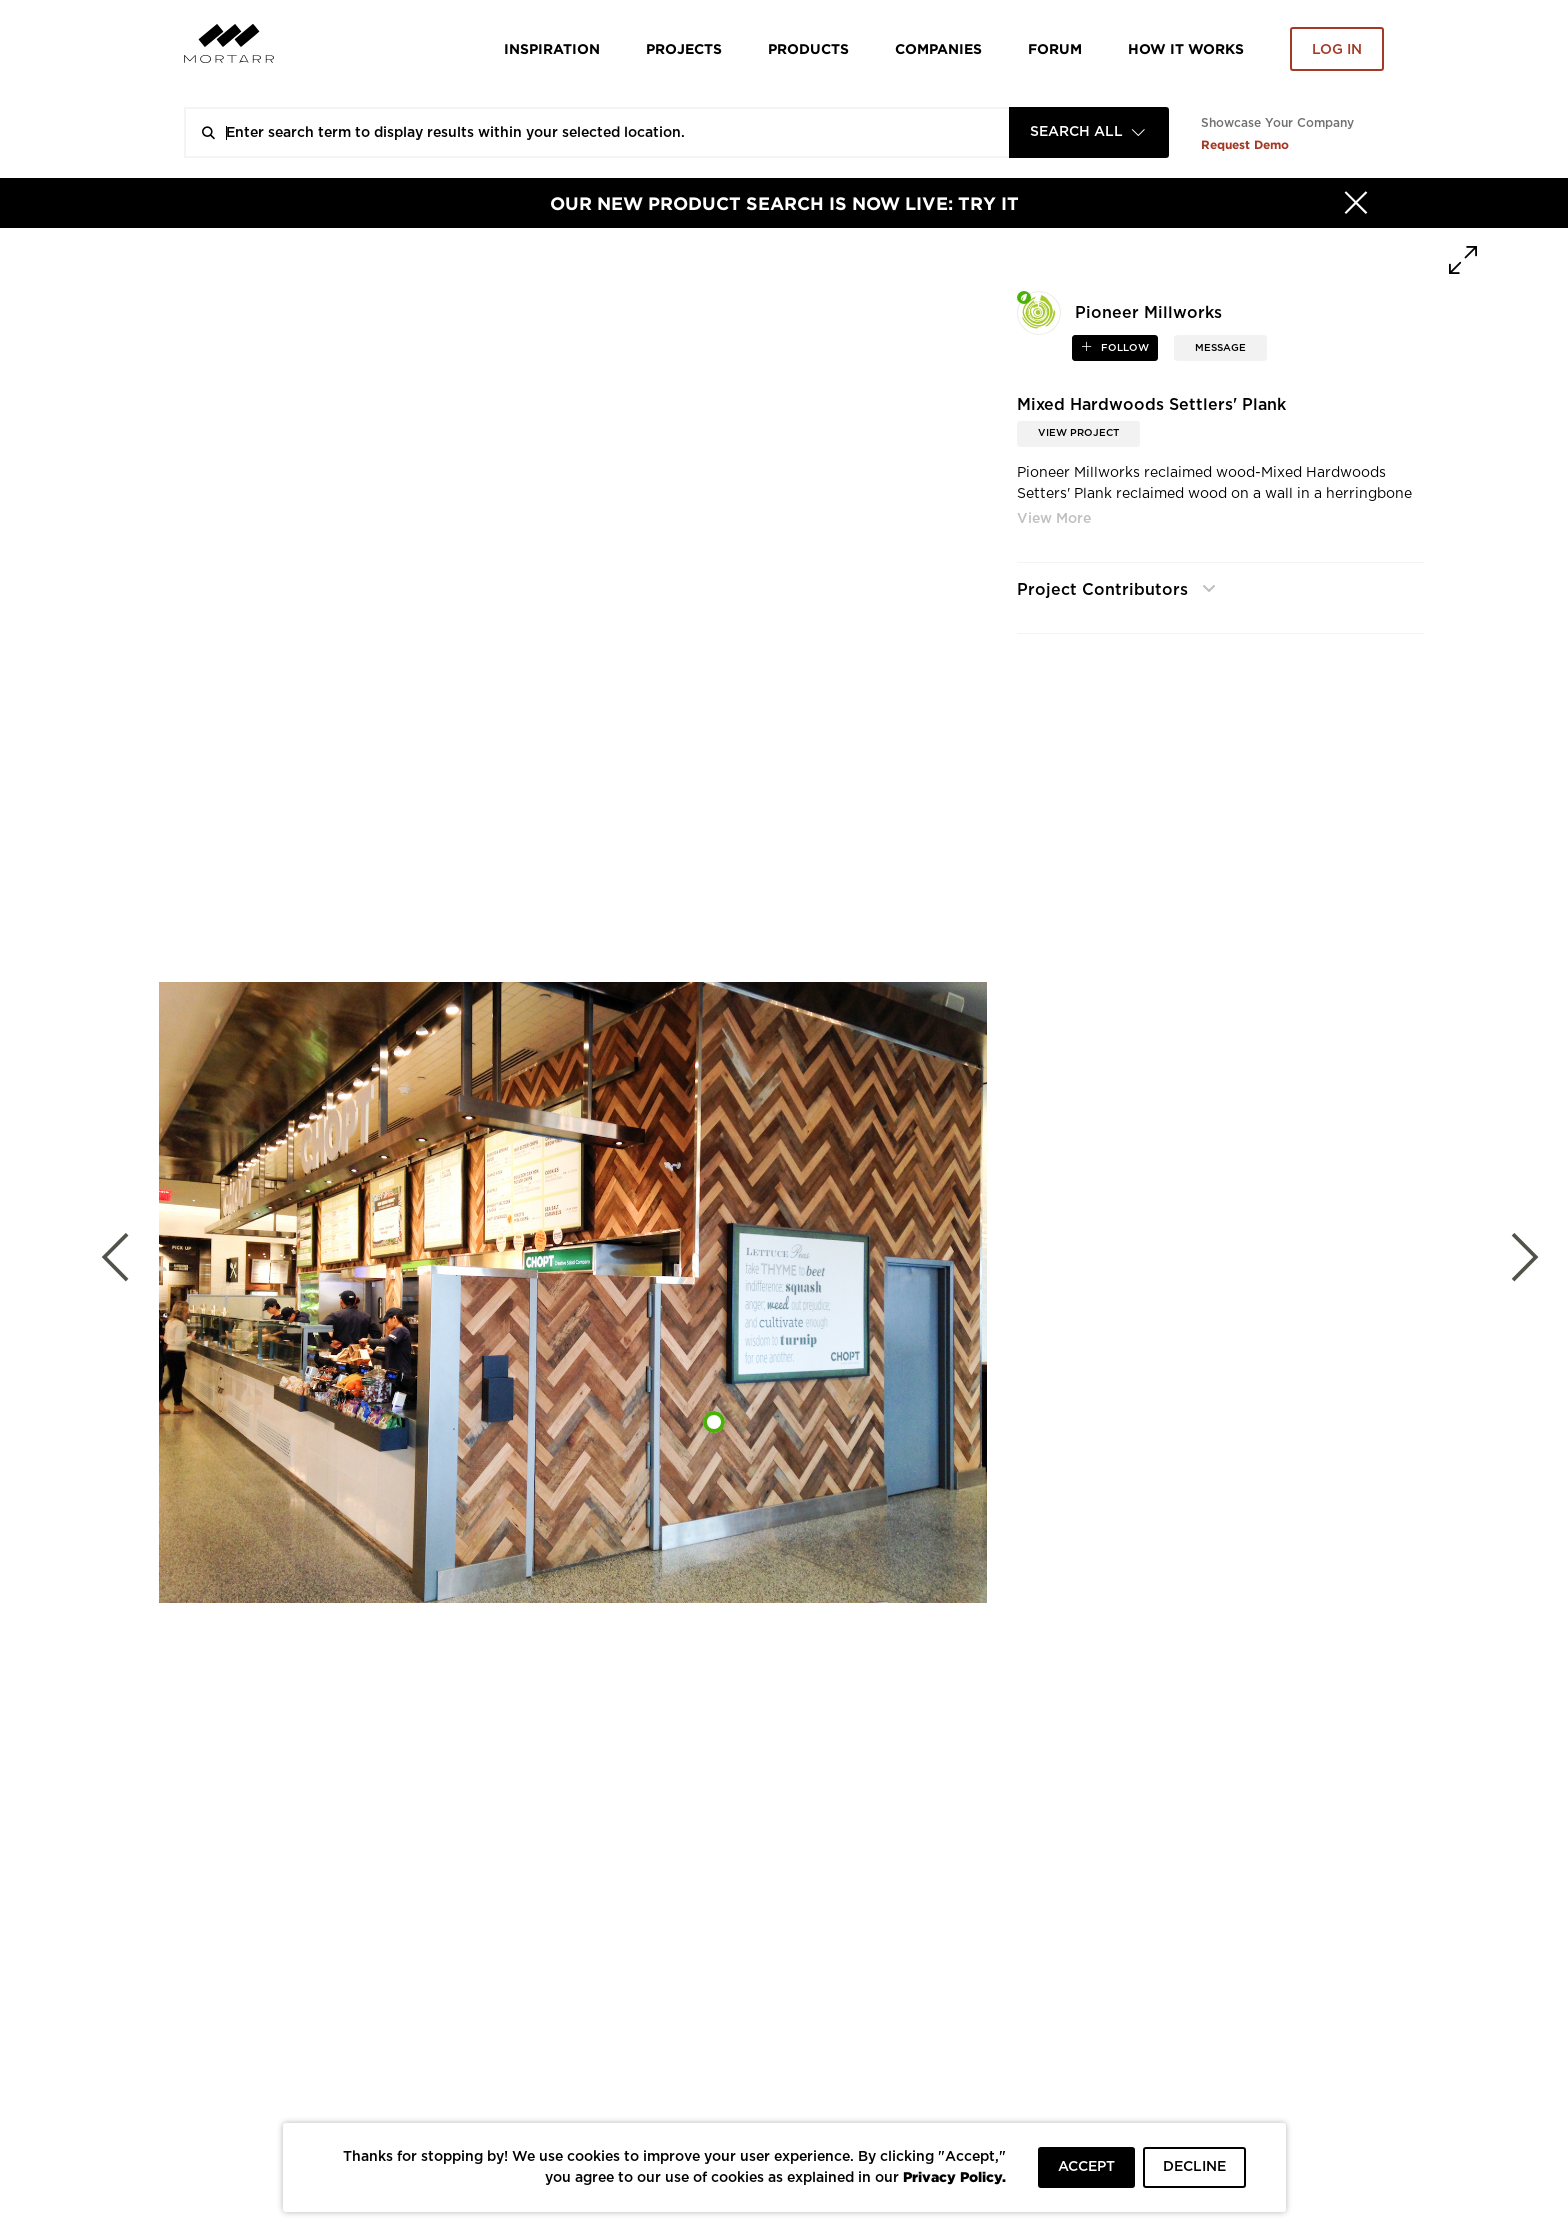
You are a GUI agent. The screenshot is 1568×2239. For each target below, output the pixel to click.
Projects (684, 48)
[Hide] (1356, 203)
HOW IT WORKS (1186, 48)
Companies (938, 48)
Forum (1055, 48)
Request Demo (1245, 144)
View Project (1078, 433)
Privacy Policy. (954, 2176)
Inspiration (552, 48)
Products (808, 48)
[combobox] (1089, 132)
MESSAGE (1220, 348)
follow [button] (1123, 348)
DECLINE (1194, 2167)
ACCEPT (1086, 2167)
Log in (1337, 50)
